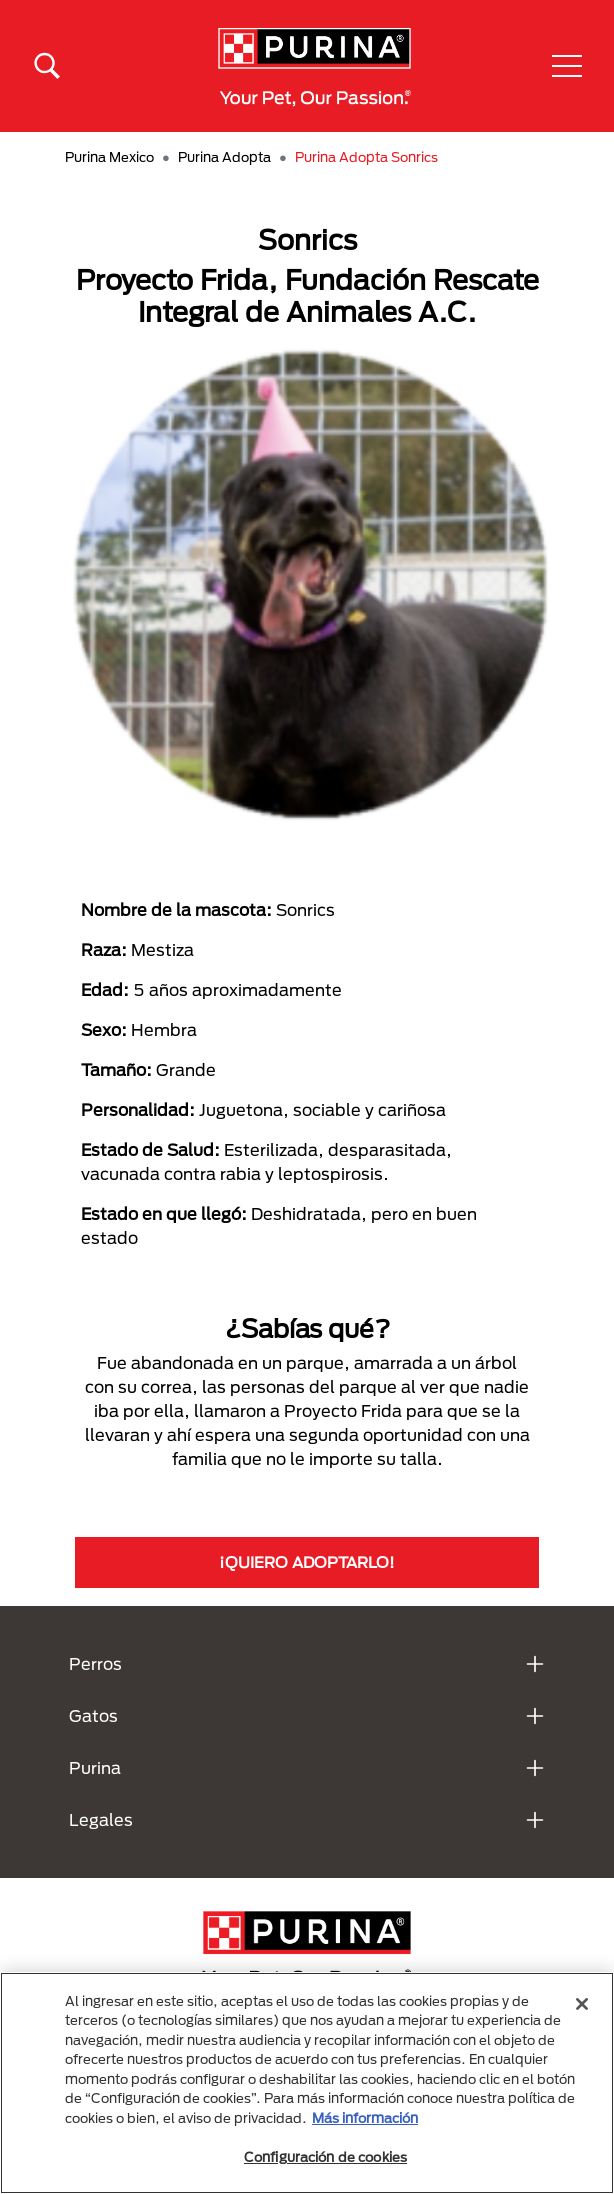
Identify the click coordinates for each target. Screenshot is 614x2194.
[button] (567, 66)
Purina (95, 1767)
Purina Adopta (224, 157)
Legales (101, 1819)
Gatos (93, 1715)
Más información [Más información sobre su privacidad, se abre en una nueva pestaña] (365, 2118)
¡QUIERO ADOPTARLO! (307, 1562)
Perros (95, 1663)
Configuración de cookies (325, 2157)
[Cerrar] (582, 2004)
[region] (307, 2083)
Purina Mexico (109, 157)
